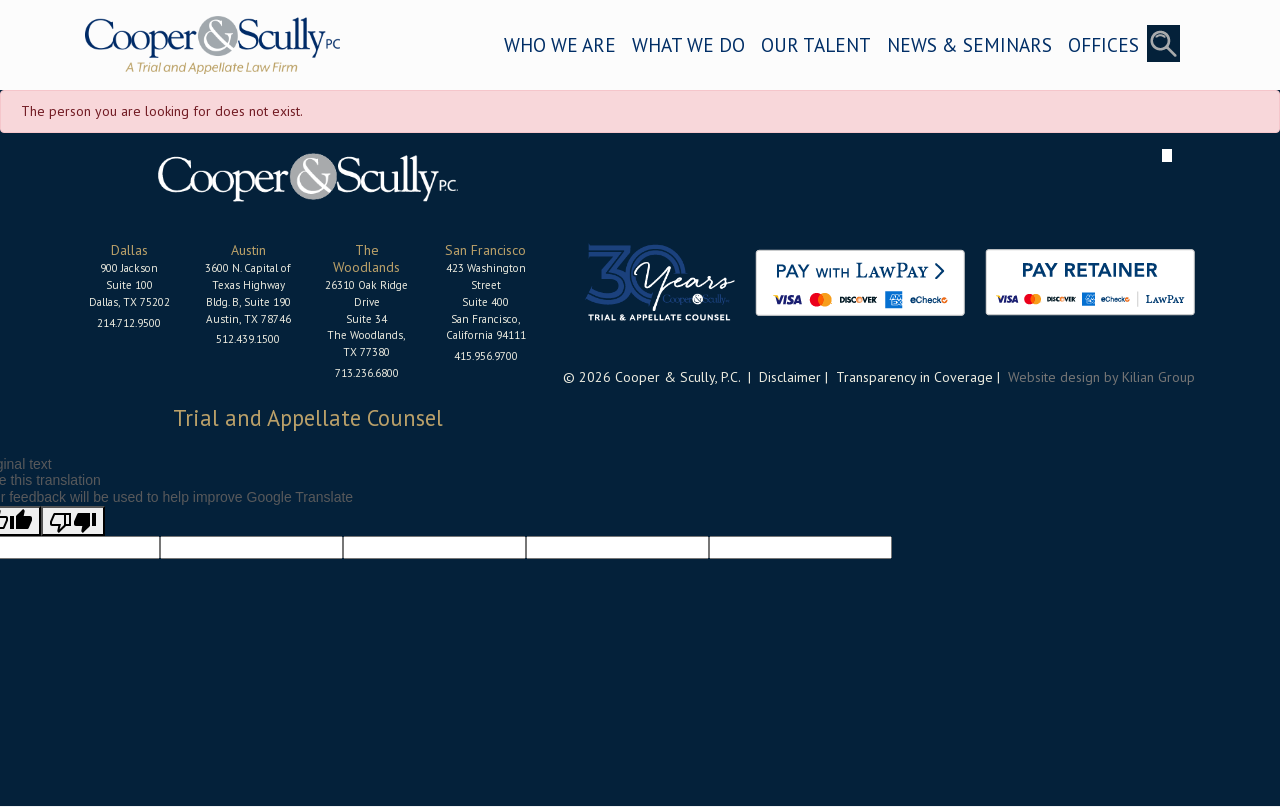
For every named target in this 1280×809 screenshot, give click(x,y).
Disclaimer (790, 377)
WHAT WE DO (688, 44)
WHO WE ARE (560, 44)
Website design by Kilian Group (1101, 377)
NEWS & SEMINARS (969, 44)
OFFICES (1103, 44)
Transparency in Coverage (914, 377)
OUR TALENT (816, 44)
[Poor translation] (73, 521)
